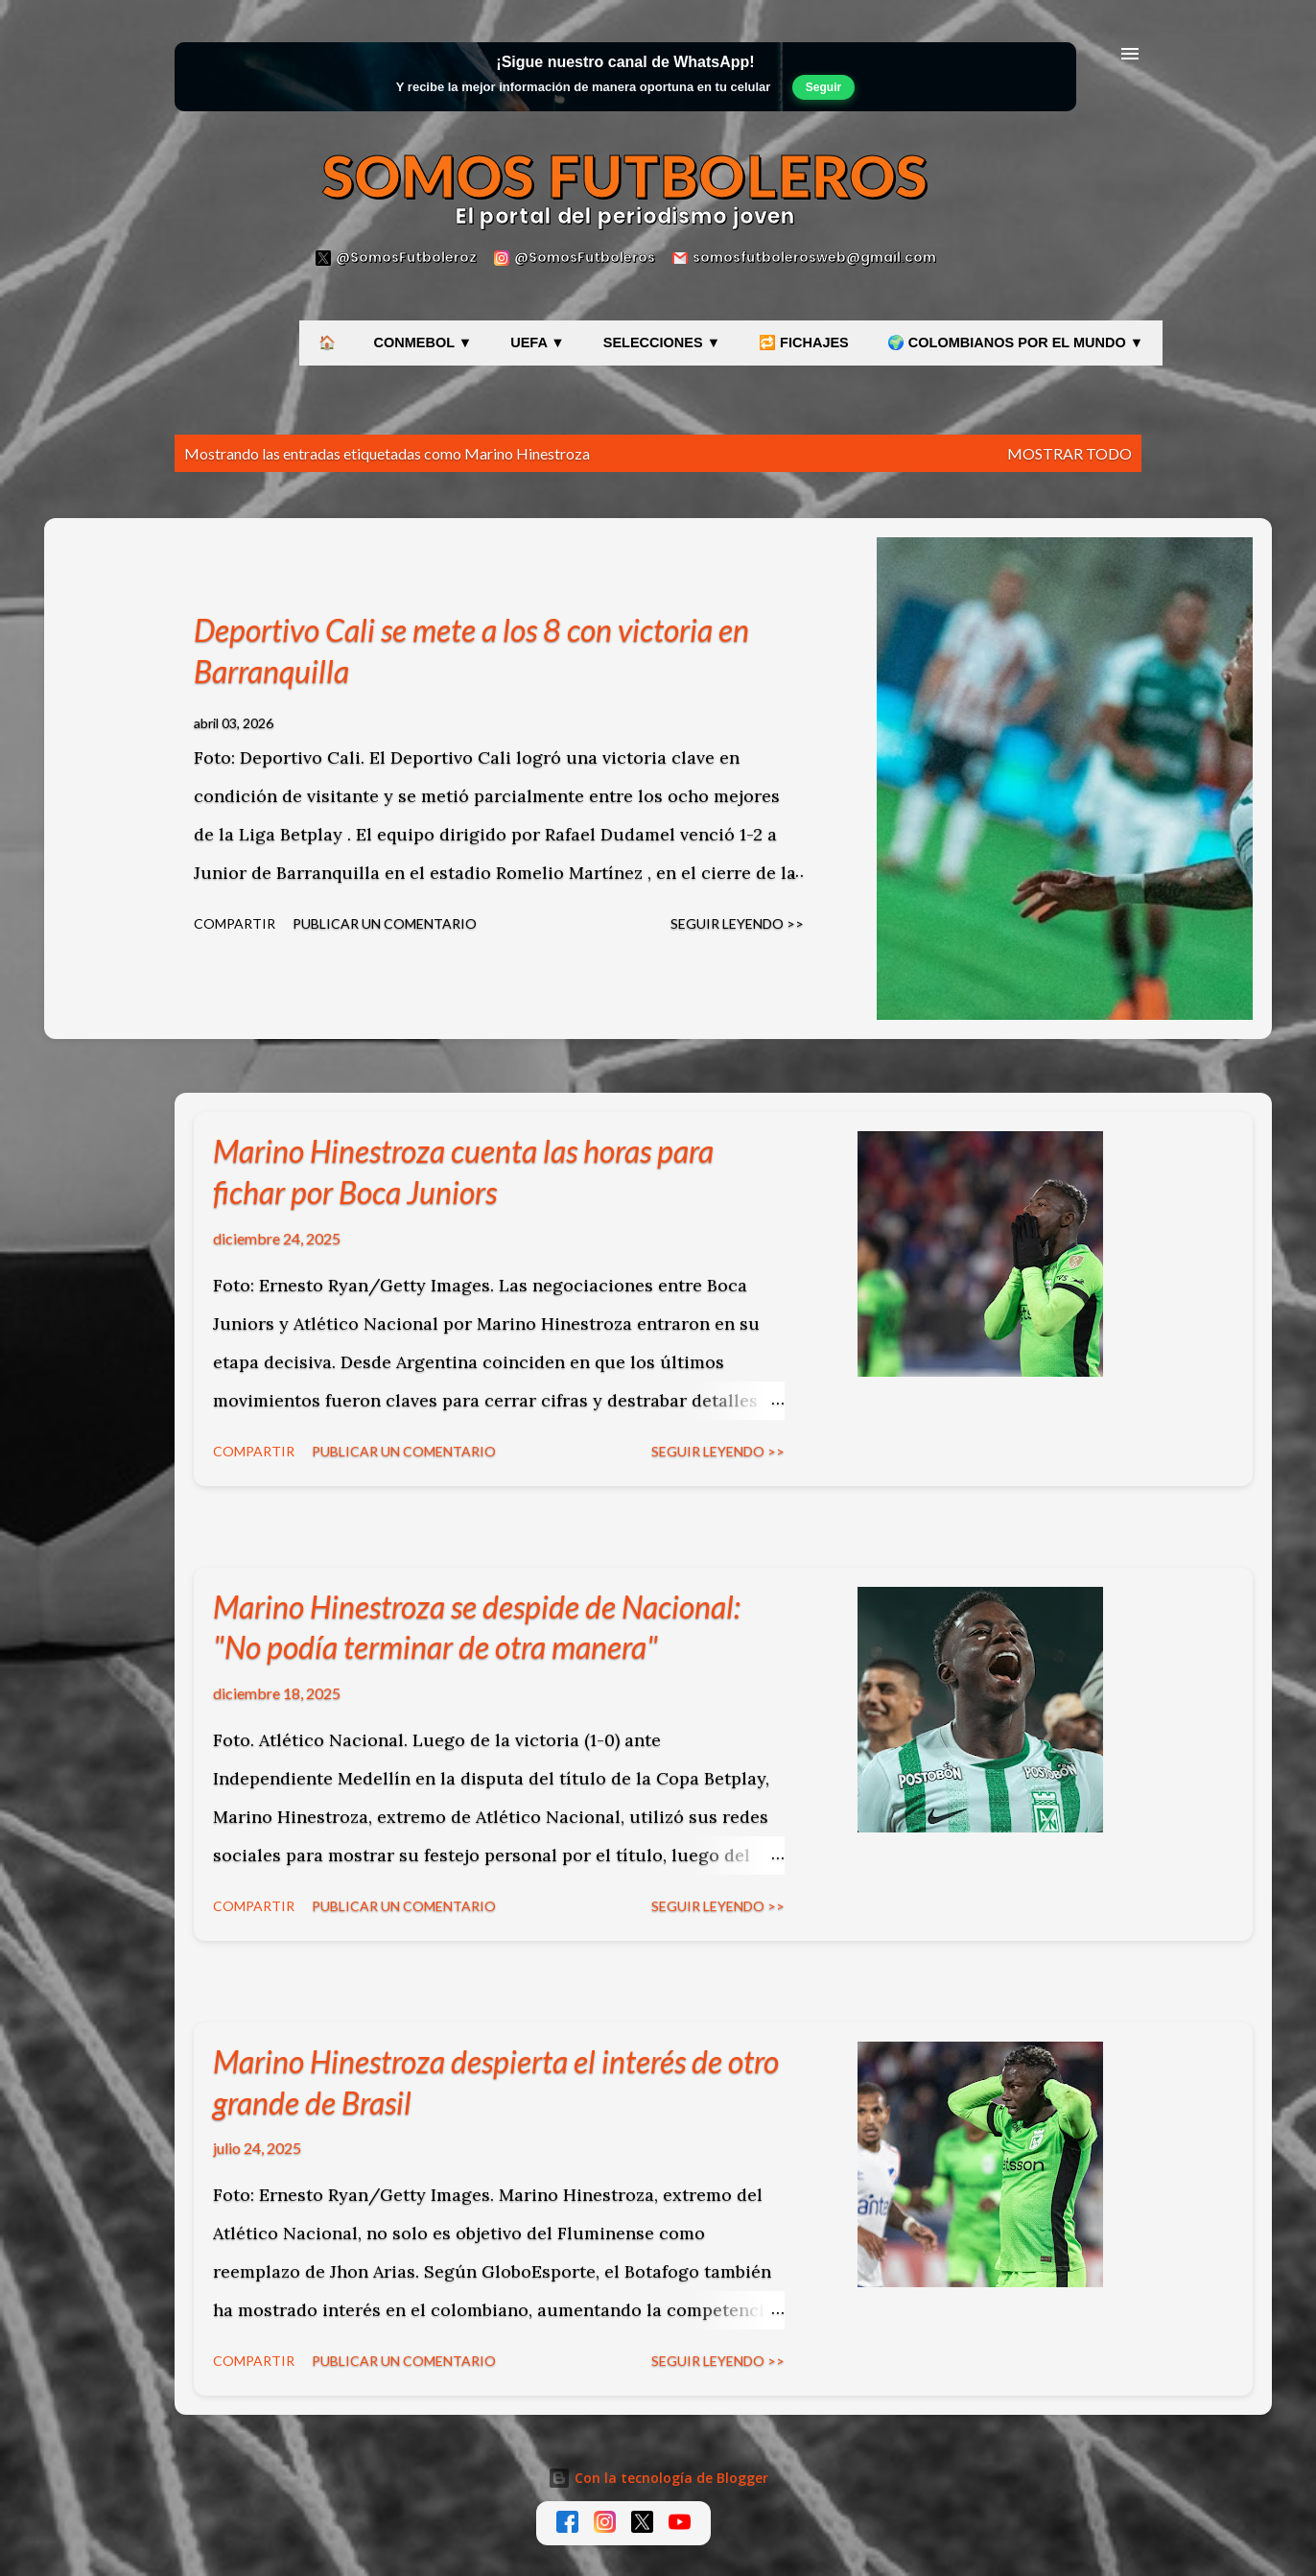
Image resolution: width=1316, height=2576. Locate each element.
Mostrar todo (1069, 453)
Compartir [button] (234, 923)
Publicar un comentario (385, 923)
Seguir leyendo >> (737, 923)
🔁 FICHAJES (804, 342)
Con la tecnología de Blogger (658, 2478)
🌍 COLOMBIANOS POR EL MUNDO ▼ (1015, 342)
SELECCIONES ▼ (661, 342)
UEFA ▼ (537, 342)
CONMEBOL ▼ (423, 342)
